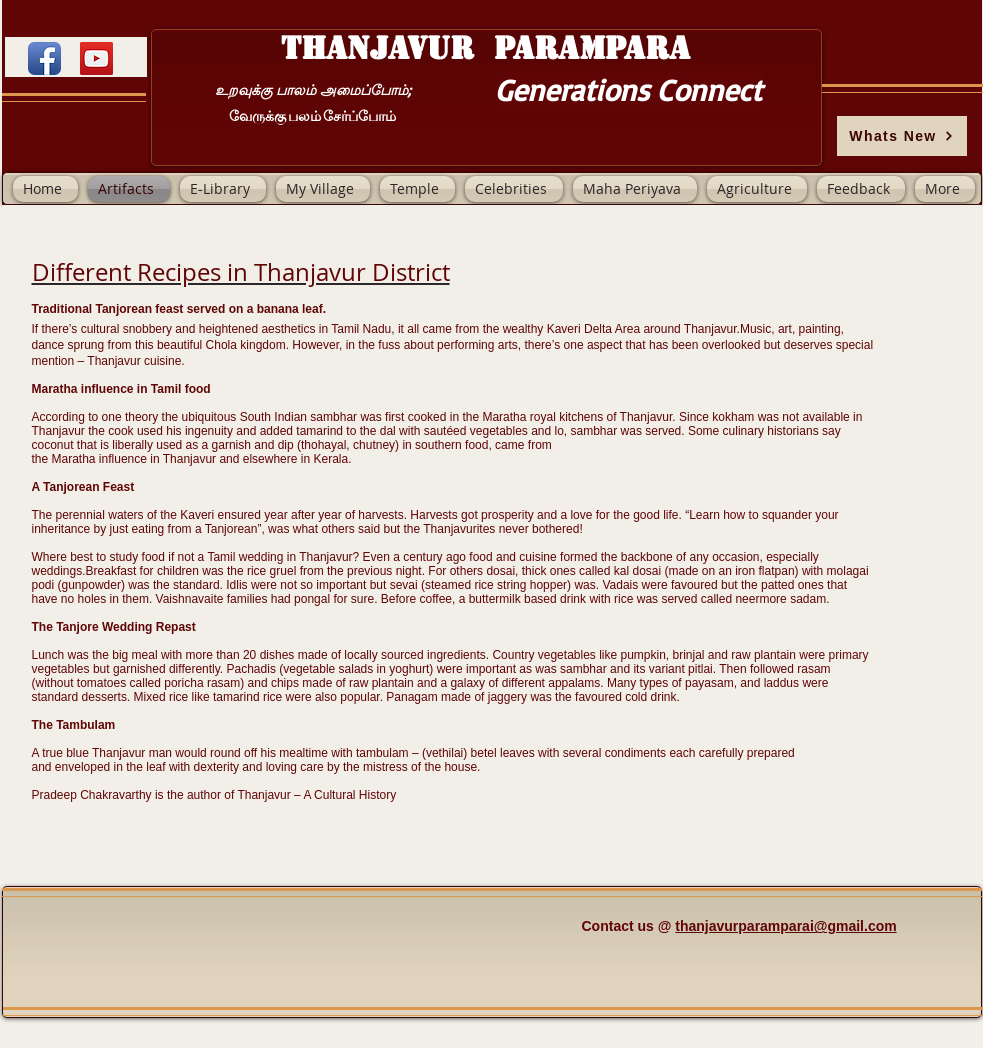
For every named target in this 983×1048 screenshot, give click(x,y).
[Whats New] (902, 136)
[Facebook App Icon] (44, 58)
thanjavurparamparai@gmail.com (785, 926)
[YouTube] (96, 58)
